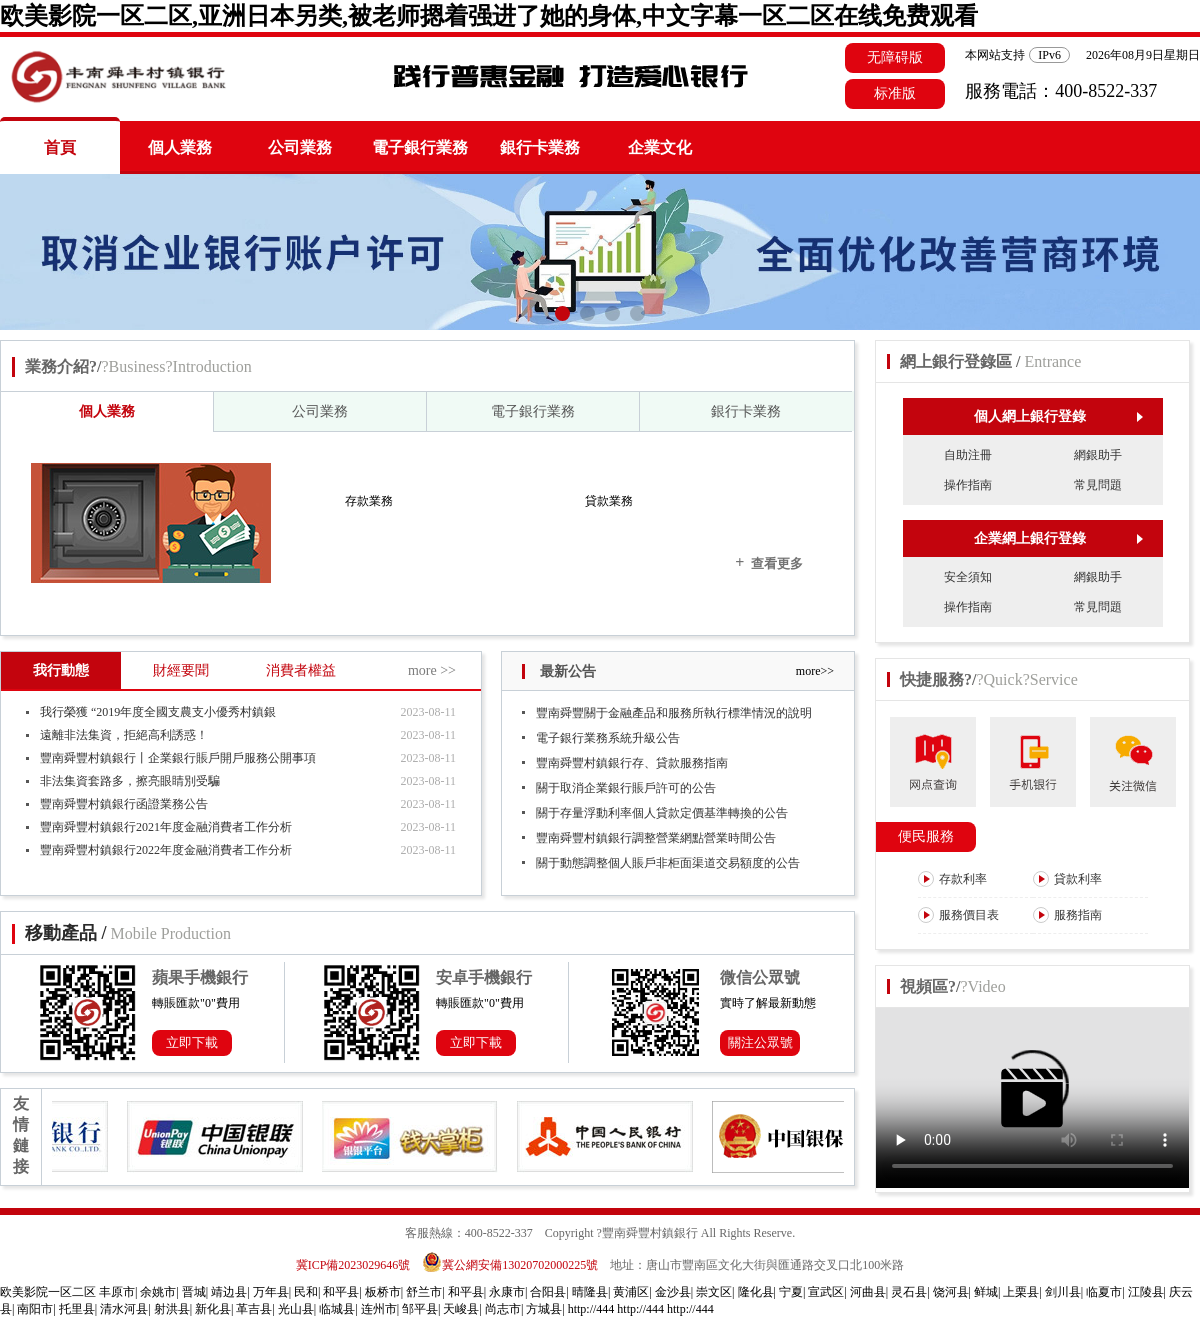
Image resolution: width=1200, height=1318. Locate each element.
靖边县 (229, 1292)
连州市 (379, 1309)
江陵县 (1146, 1292)
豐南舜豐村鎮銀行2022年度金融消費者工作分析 (166, 850)
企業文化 (660, 147)
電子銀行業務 (420, 147)
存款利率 (952, 879)
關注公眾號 (760, 1042)
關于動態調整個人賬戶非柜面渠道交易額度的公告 (668, 863)
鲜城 (986, 1292)
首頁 (60, 147)
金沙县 (673, 1292)
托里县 (77, 1309)
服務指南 (1067, 915)
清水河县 (124, 1309)
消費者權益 (301, 670)
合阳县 (548, 1292)
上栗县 (1021, 1292)
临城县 (337, 1309)
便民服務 (926, 836)
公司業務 (300, 147)
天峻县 (461, 1309)
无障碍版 (895, 57)
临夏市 (1104, 1292)
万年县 (271, 1292)
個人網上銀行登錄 (1058, 416)
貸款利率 (1067, 879)
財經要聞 (181, 670)
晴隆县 (590, 1292)
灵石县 (909, 1292)
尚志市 (503, 1309)
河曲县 (868, 1292)
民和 (306, 1292)
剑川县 (1063, 1292)
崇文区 (714, 1292)
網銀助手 (1098, 455)
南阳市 (35, 1309)
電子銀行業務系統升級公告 (608, 738)
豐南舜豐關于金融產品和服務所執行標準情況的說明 (674, 713)
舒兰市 (424, 1292)
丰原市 (117, 1292)
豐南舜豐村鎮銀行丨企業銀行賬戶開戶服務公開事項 (178, 758)
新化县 (213, 1309)
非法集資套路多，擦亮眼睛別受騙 (130, 781)
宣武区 (826, 1292)
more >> (432, 670)
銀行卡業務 (540, 147)
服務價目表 (958, 915)
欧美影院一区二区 (48, 1292)
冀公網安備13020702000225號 (510, 1265)
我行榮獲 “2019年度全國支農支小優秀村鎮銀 (158, 712)
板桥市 (383, 1292)
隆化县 (756, 1292)
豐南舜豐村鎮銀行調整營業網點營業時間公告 (656, 838)
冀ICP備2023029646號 (353, 1265)
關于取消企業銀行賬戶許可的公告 (626, 788)
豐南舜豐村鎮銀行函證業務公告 (124, 804)
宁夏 (791, 1292)
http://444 (591, 1309)
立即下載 (192, 1042)
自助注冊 (968, 455)
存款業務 (369, 501)
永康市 (507, 1292)
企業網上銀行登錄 (1058, 538)
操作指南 (968, 485)
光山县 (296, 1309)
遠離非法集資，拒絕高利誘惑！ (124, 735)
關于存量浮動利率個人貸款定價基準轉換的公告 (662, 813)
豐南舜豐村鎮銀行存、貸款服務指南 (632, 763)
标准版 (895, 93)
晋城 (194, 1292)
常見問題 (1098, 485)
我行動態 (61, 670)
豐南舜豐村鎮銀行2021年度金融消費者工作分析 (166, 827)
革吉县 (254, 1309)
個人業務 (180, 147)
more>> (815, 671)
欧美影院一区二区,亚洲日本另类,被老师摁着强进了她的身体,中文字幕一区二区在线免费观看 (489, 16)
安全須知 (968, 577)
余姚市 (158, 1292)
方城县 (544, 1309)
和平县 (341, 1292)
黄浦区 (631, 1292)
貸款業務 (609, 501)
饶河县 (951, 1292)
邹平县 (420, 1309)
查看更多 (769, 562)
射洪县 (172, 1309)
